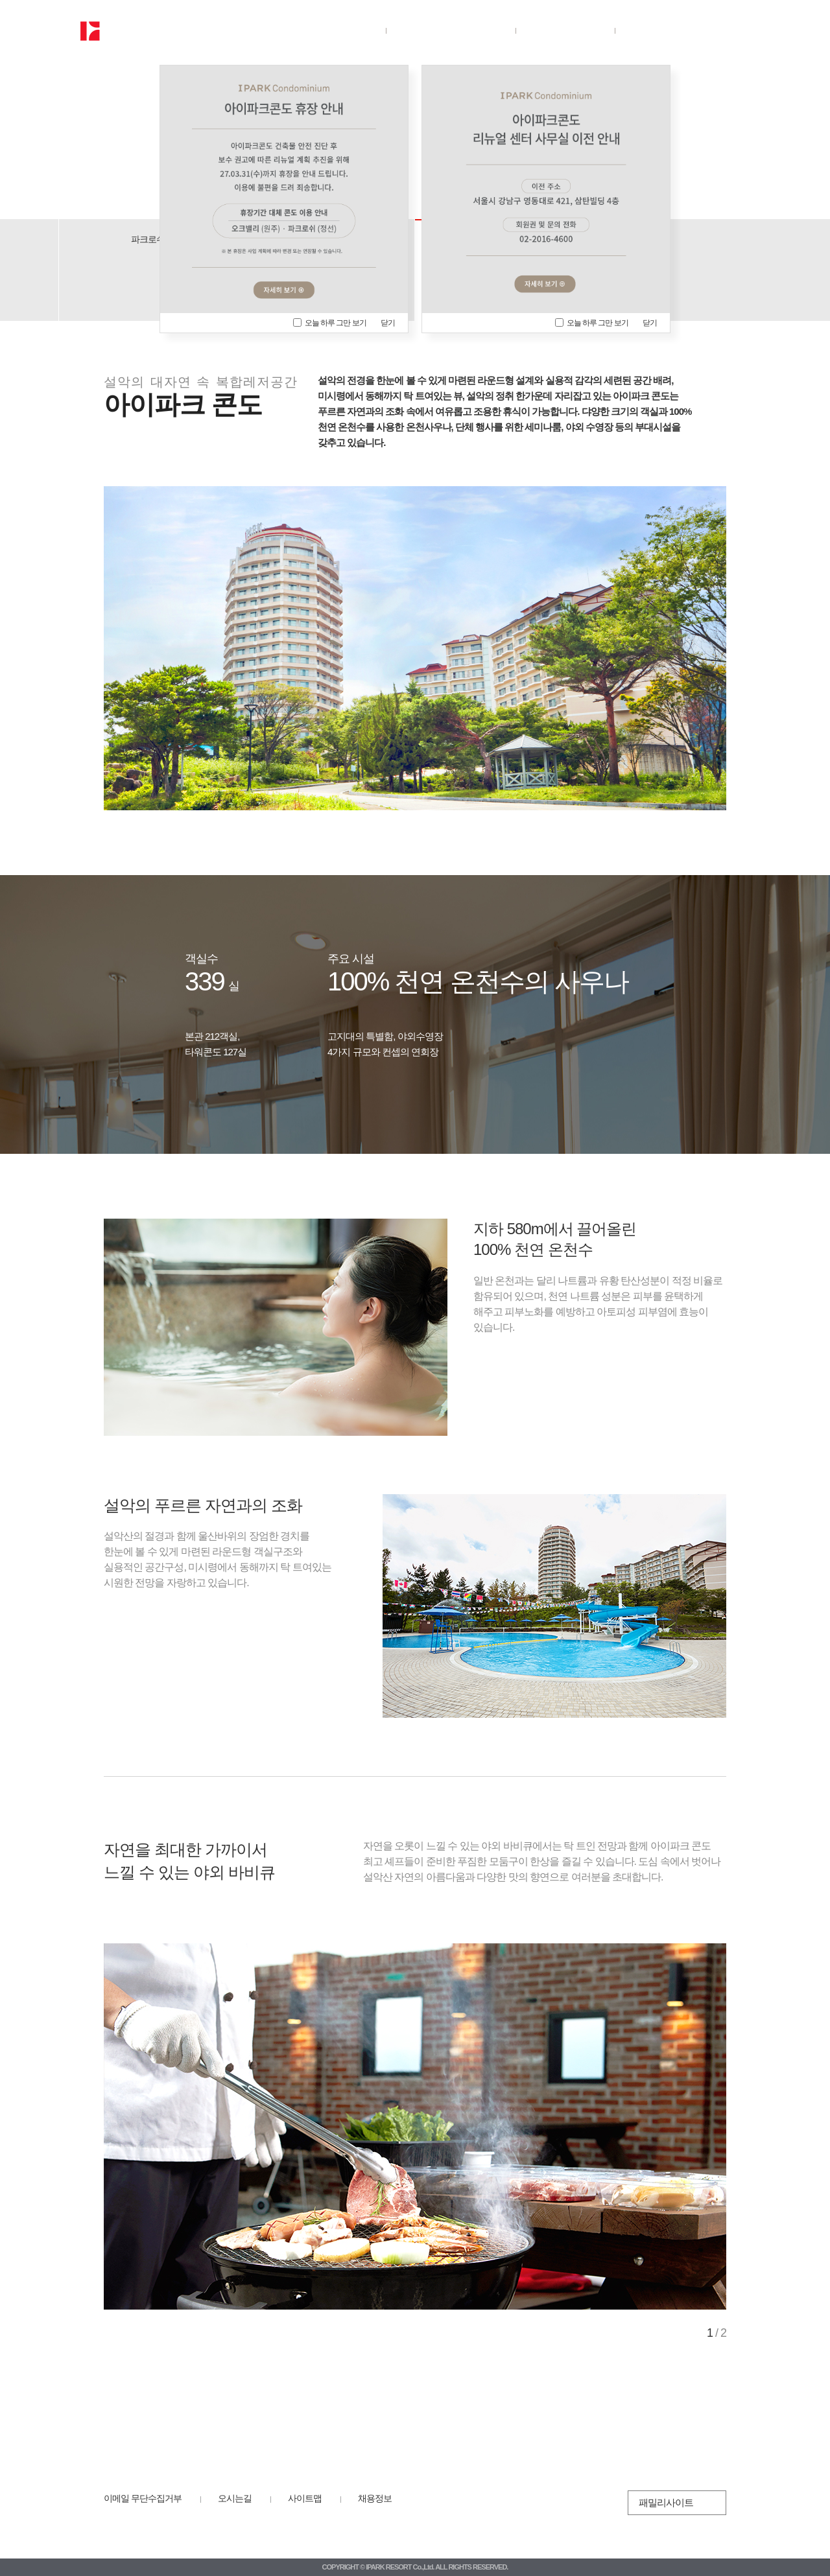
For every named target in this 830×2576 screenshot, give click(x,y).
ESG (564, 30)
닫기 (388, 322)
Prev (126, 2126)
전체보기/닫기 (739, 31)
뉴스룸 (668, 30)
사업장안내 (450, 30)
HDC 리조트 (148, 2523)
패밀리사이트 (666, 2502)
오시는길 (235, 2498)
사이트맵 (305, 2498)
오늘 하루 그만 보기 (329, 322)
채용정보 (375, 2498)
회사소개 (325, 30)
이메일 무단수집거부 (143, 2498)
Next (703, 2126)
